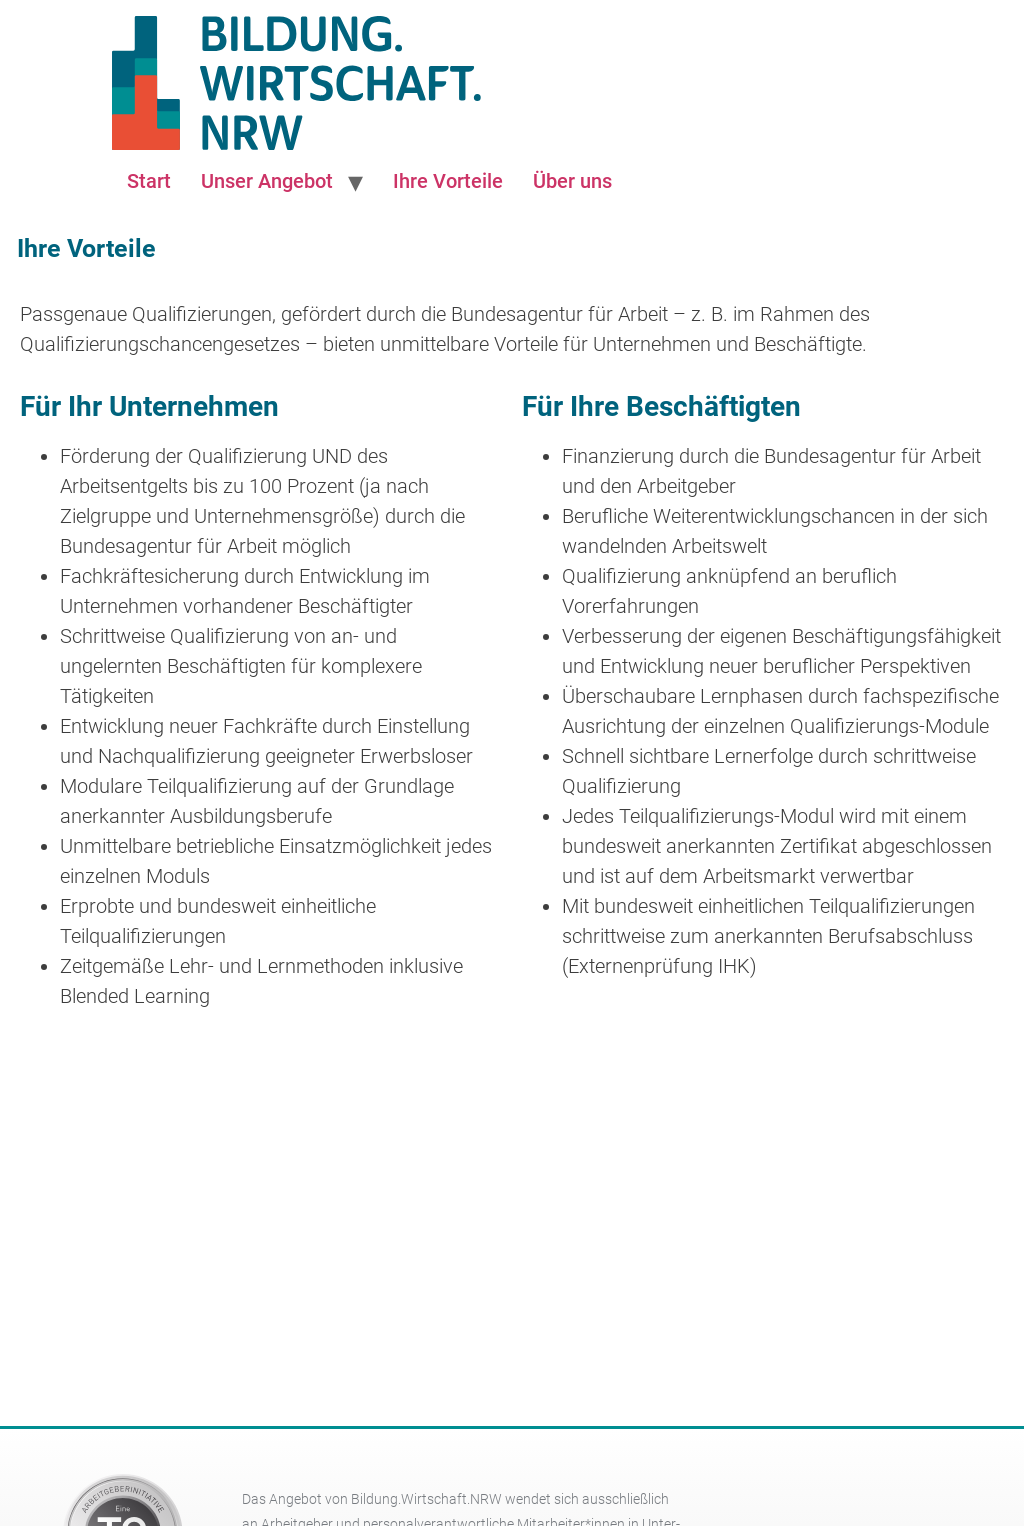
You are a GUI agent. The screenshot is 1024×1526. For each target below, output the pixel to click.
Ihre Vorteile (448, 181)
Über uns (572, 181)
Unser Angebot (267, 181)
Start (149, 181)
